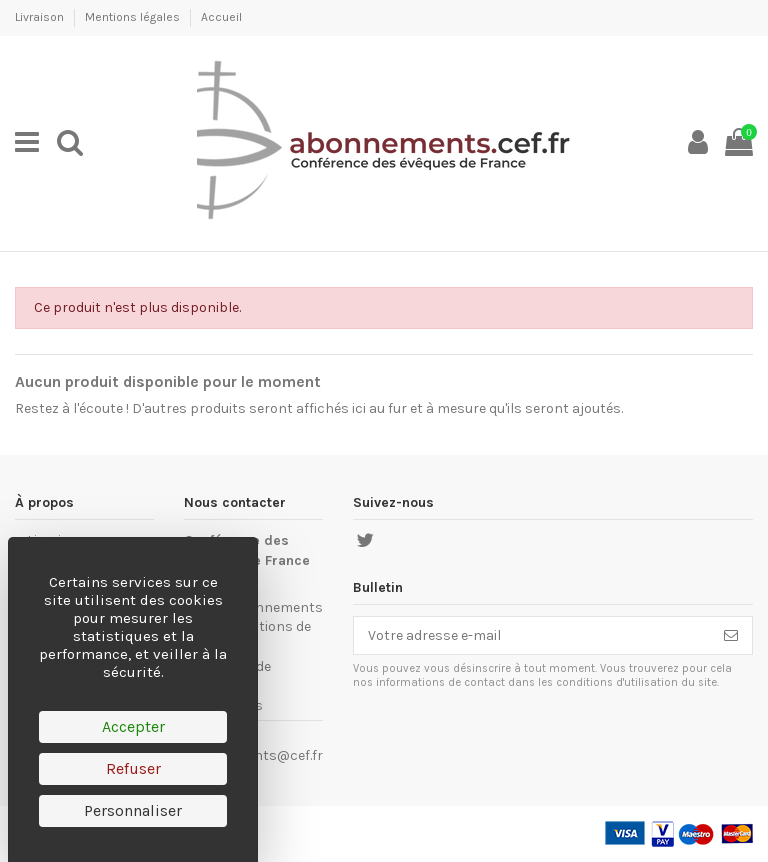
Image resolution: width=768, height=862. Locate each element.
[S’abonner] (731, 636)
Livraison (41, 17)
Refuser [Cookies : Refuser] (133, 768)
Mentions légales (134, 17)
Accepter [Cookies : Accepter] (133, 726)
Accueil (221, 17)
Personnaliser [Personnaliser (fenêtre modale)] (133, 810)
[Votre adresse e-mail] (532, 636)
